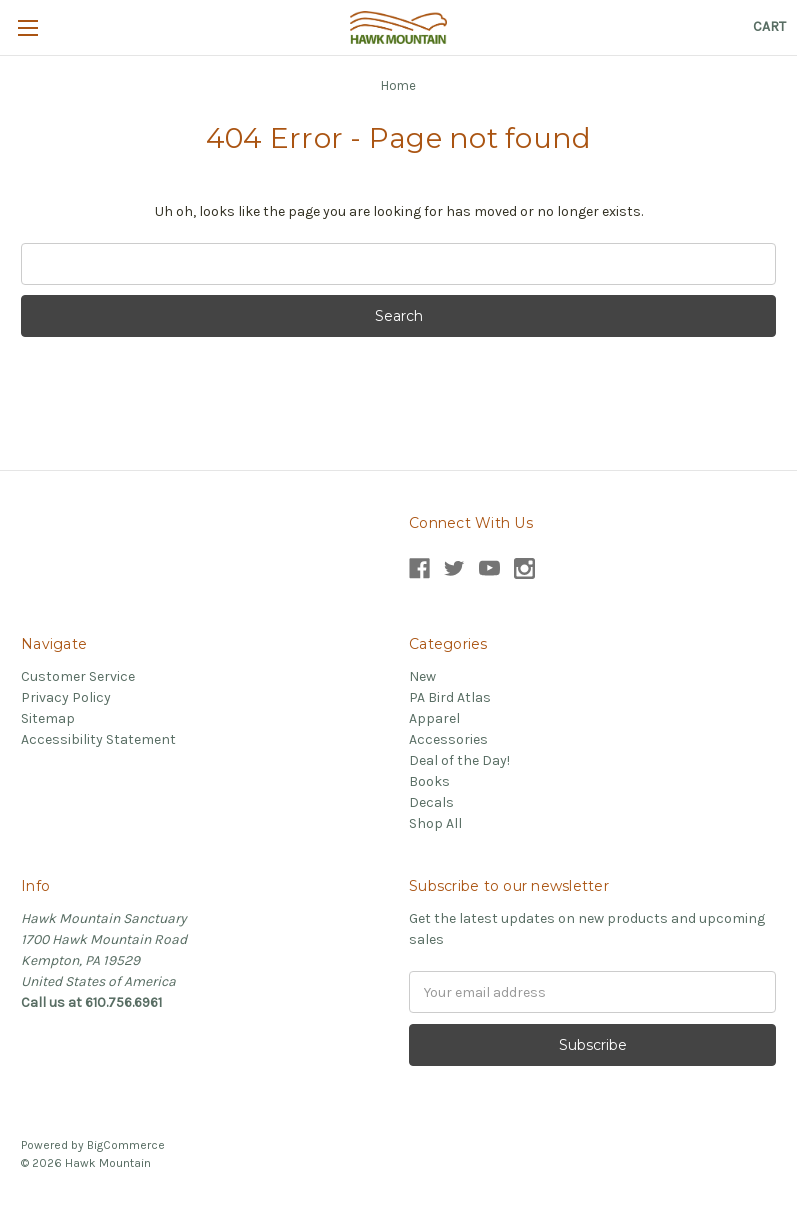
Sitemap (48, 718)
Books (429, 781)
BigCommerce (126, 1145)
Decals (431, 802)
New (422, 676)
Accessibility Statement (98, 739)
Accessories (448, 739)
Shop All (435, 823)
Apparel (434, 718)
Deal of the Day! (459, 760)
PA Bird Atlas (450, 697)
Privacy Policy (66, 697)
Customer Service (78, 676)
